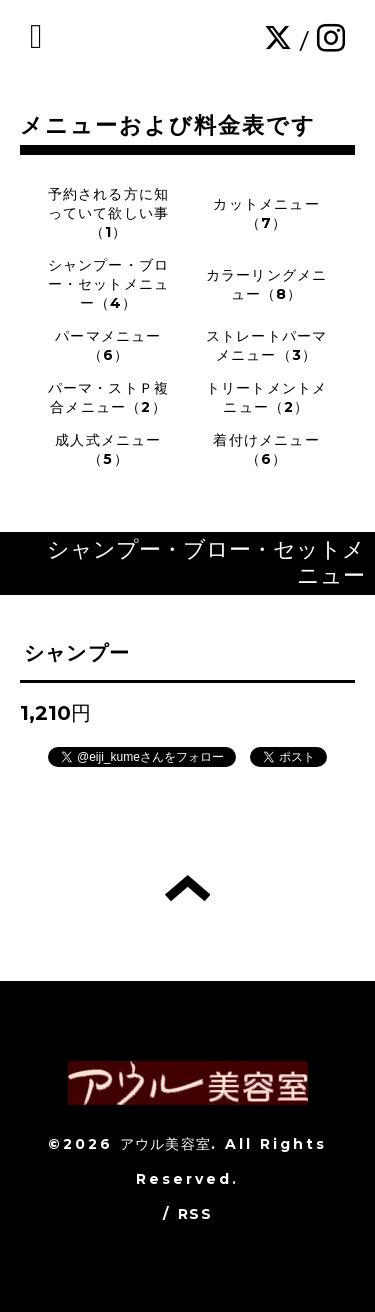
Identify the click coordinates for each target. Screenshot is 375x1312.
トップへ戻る (187, 888)
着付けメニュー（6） (266, 449)
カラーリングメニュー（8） (267, 284)
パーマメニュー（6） (108, 345)
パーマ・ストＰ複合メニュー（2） (109, 397)
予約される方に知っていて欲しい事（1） (109, 213)
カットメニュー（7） (266, 213)
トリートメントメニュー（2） (267, 397)
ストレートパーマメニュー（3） (267, 345)
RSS (195, 1214)
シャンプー (77, 653)
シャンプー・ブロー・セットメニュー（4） (109, 284)
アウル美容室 (165, 1144)
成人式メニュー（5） (108, 449)
